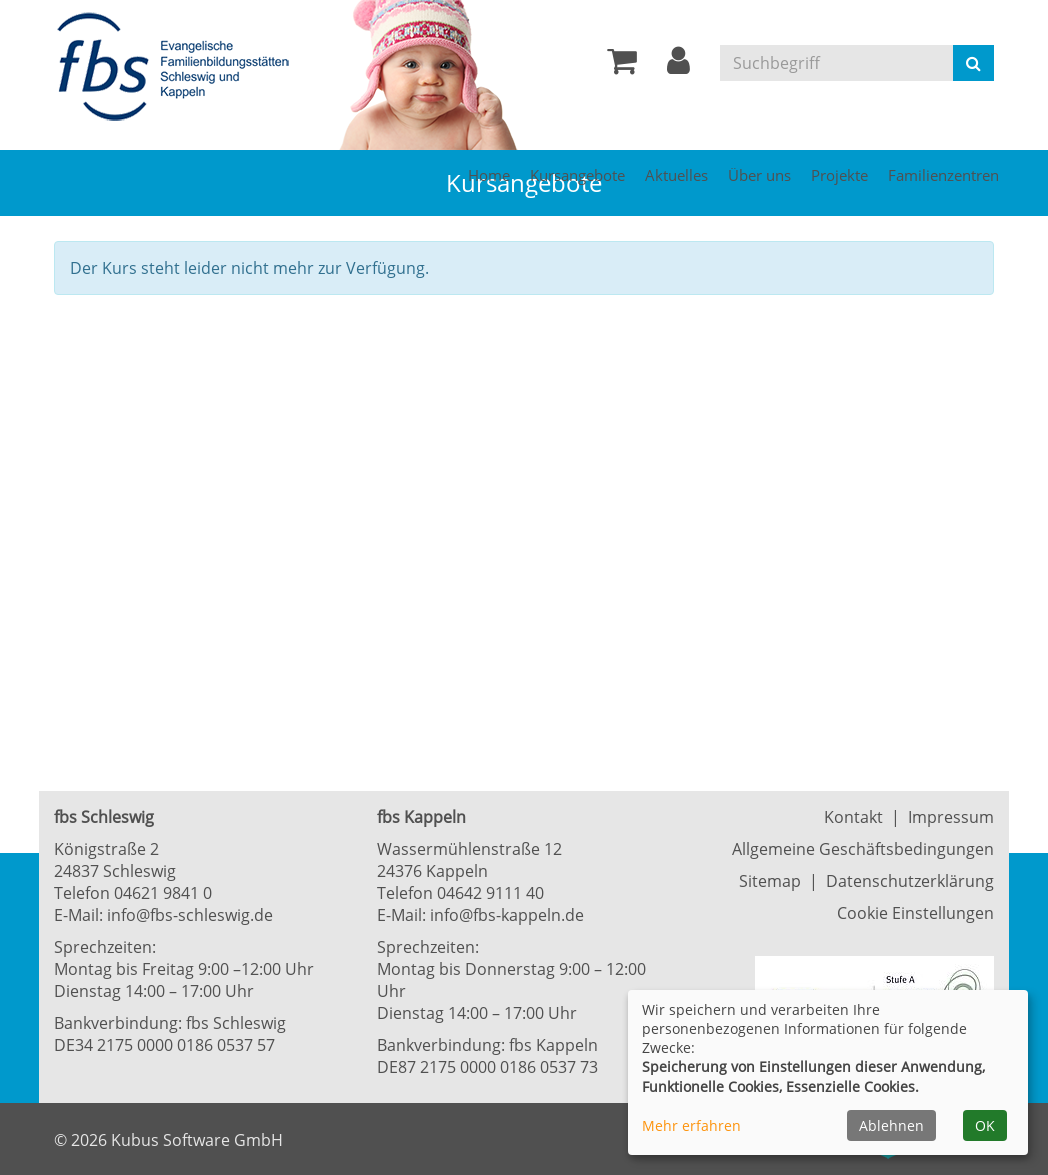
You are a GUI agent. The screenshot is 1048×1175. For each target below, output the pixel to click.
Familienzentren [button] (943, 175)
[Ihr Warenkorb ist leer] (622, 66)
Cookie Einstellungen (915, 913)
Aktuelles (676, 175)
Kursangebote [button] (577, 175)
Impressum (951, 817)
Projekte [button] (839, 175)
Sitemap (770, 881)
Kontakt (853, 817)
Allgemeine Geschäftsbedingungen (863, 849)
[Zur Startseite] (179, 68)
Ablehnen (891, 1125)
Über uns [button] (759, 175)
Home (489, 175)
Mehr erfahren (691, 1125)
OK (985, 1125)
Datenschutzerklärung (910, 881)
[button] (678, 66)
